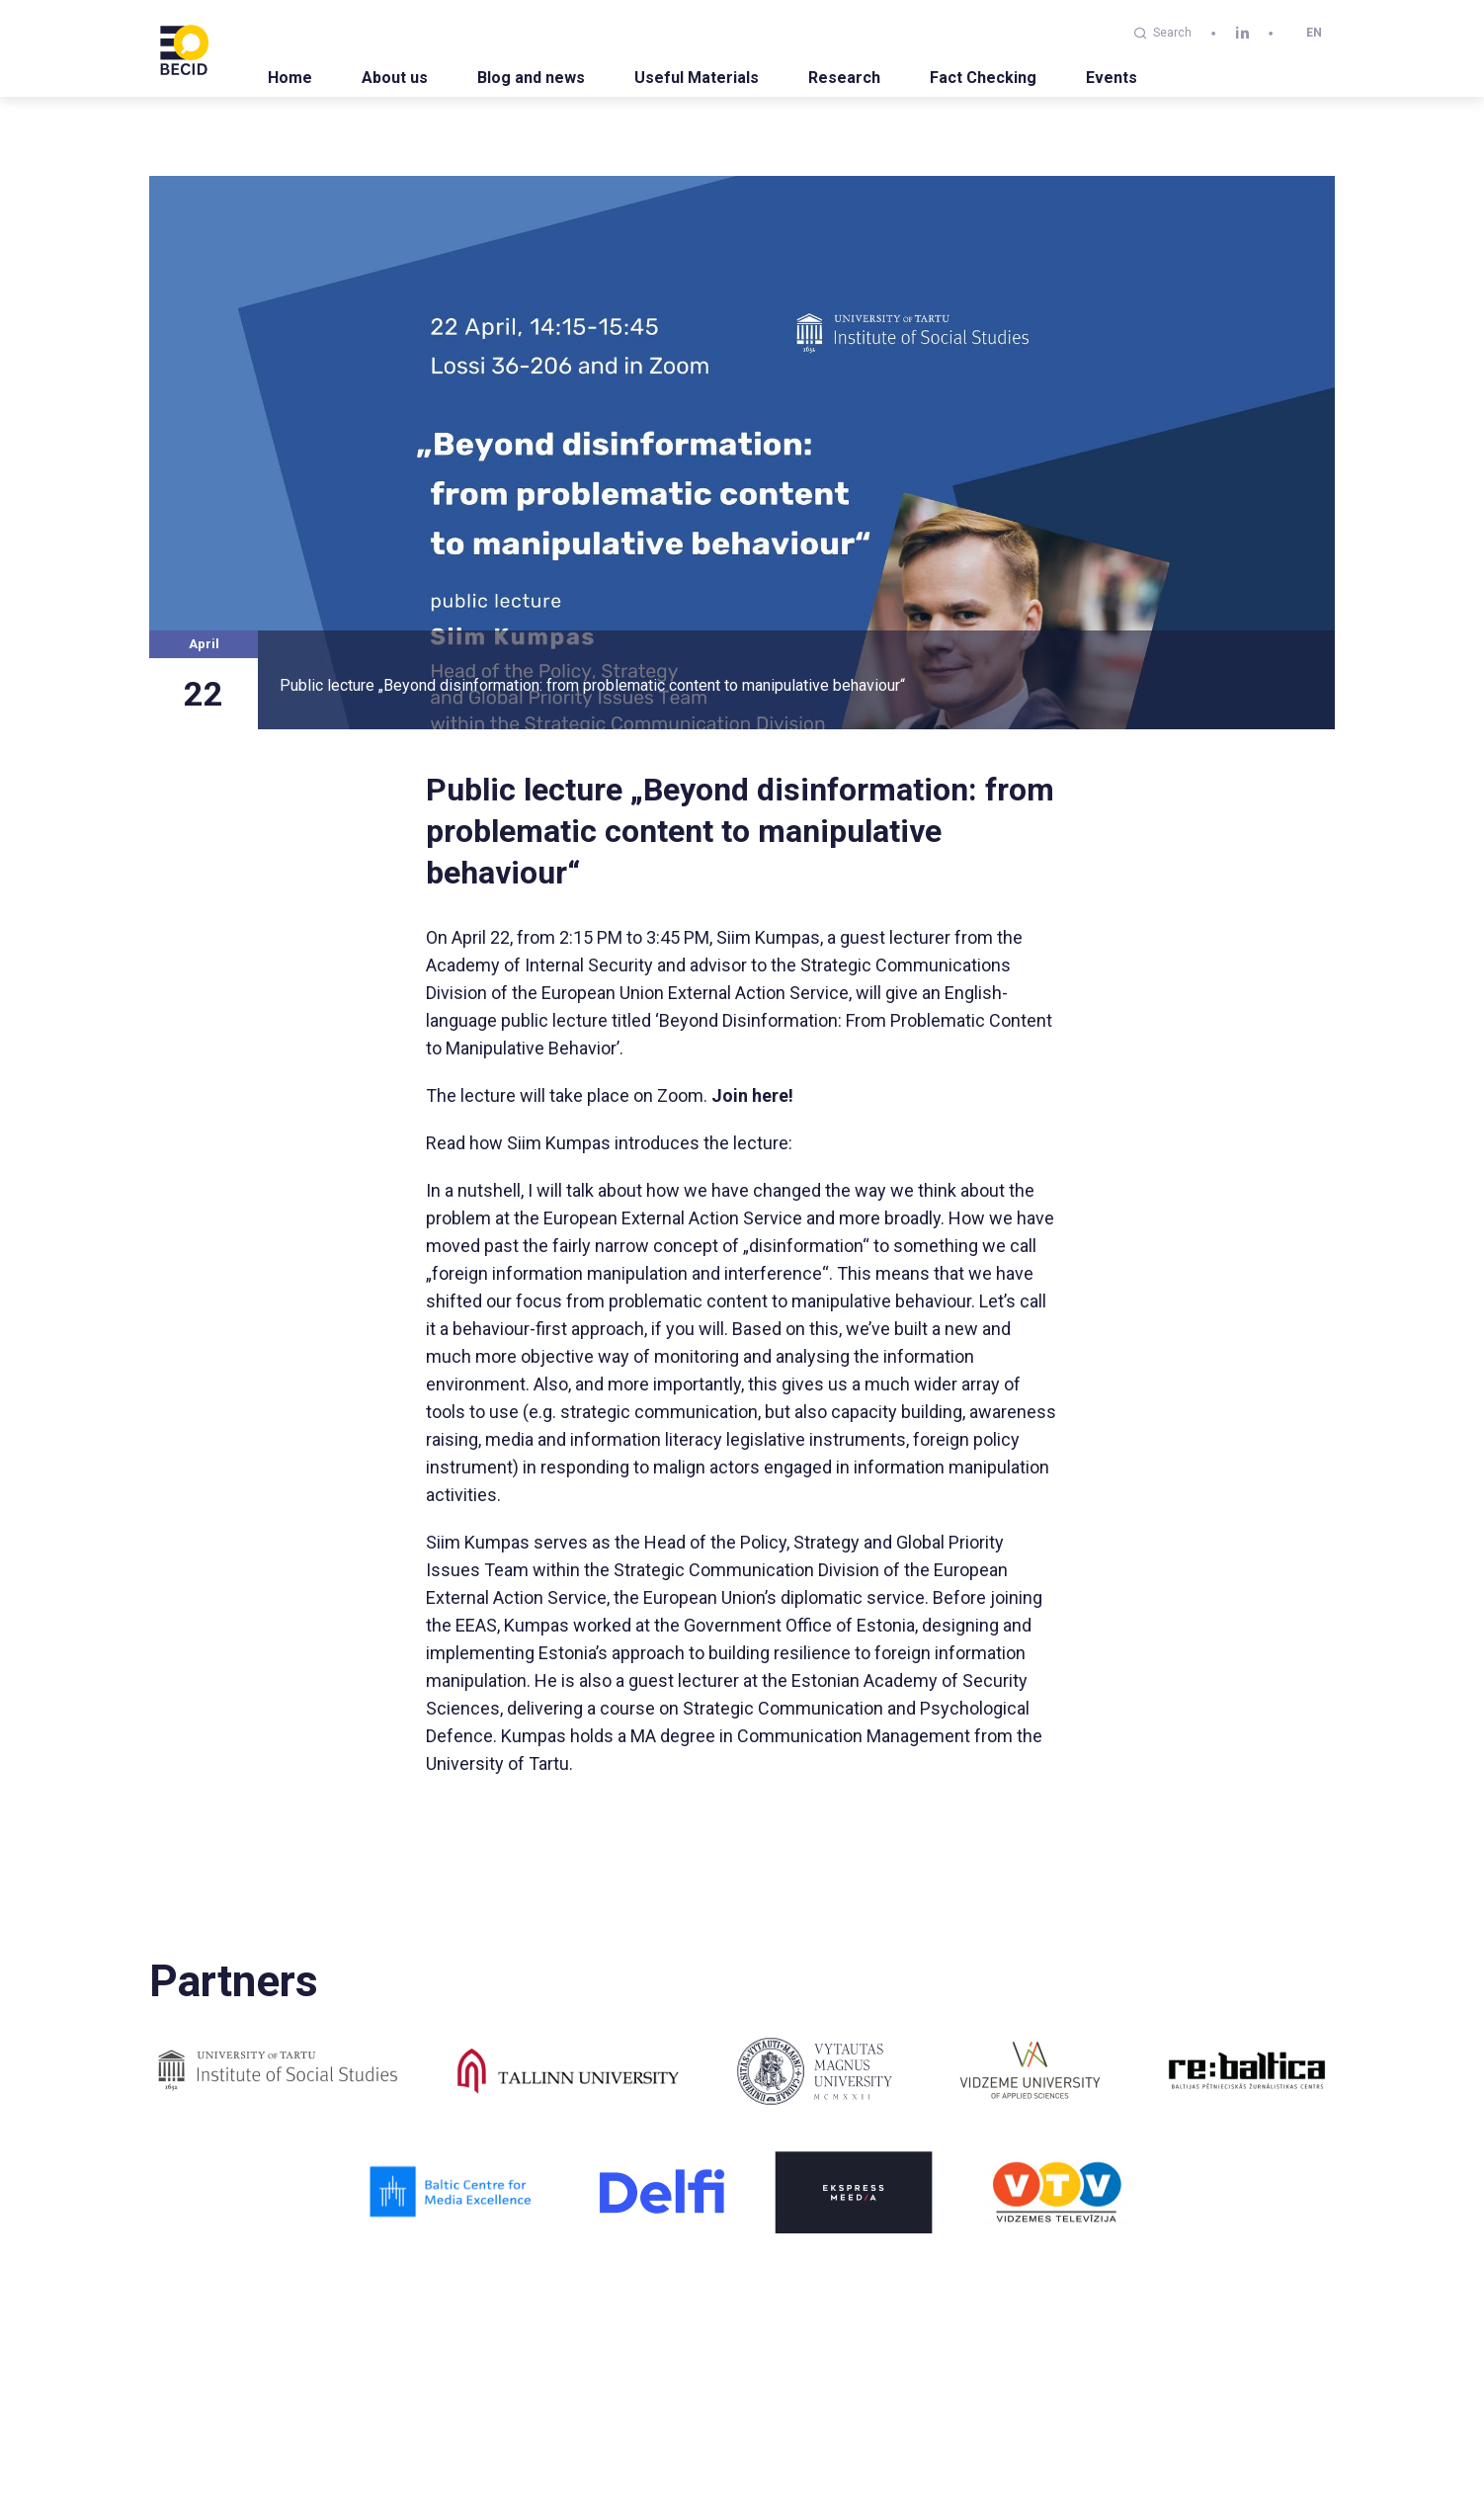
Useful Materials (696, 77)
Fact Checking (983, 77)
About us (395, 77)
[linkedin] (1242, 33)
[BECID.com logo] (183, 48)
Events (1111, 77)
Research (844, 77)
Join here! (752, 1095)
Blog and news (531, 77)
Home (290, 77)
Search (1163, 33)
